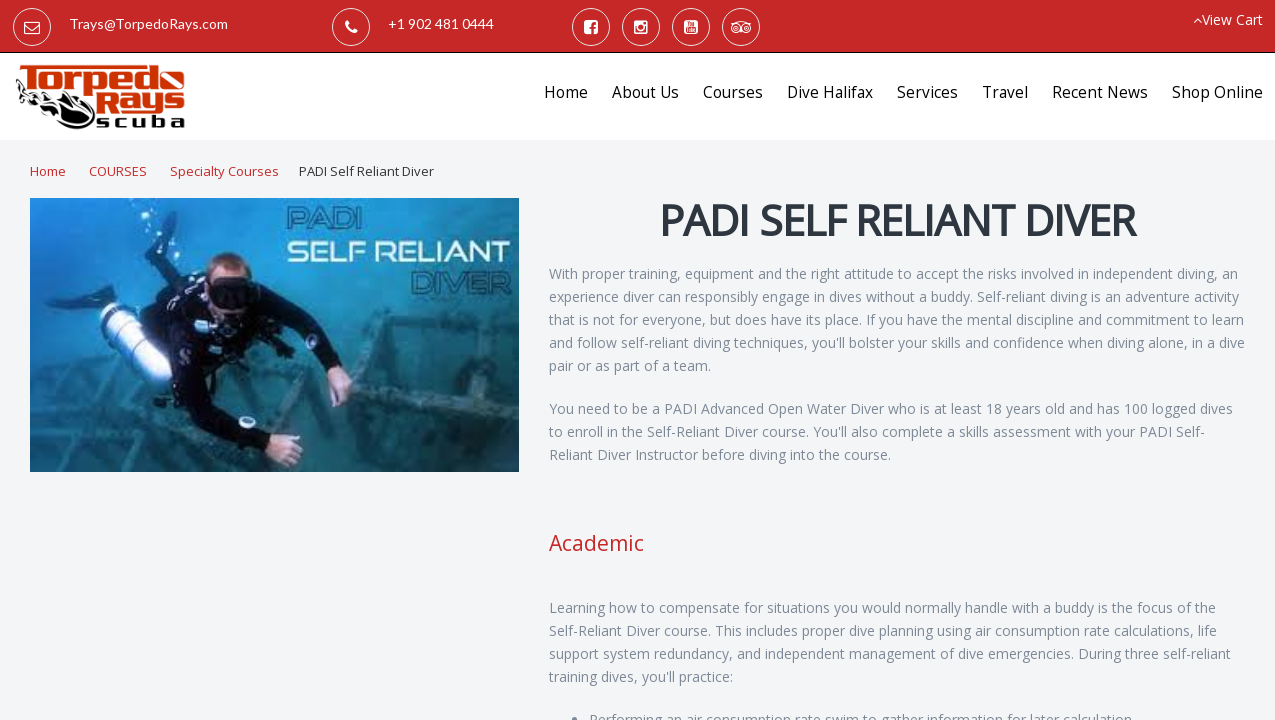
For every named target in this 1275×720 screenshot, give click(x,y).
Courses (733, 92)
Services (927, 92)
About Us (645, 92)
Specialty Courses (224, 171)
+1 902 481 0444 (441, 23)
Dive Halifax (830, 92)
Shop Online (1217, 92)
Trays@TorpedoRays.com (148, 23)
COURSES (118, 171)
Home (566, 92)
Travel (1005, 92)
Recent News (1100, 92)
